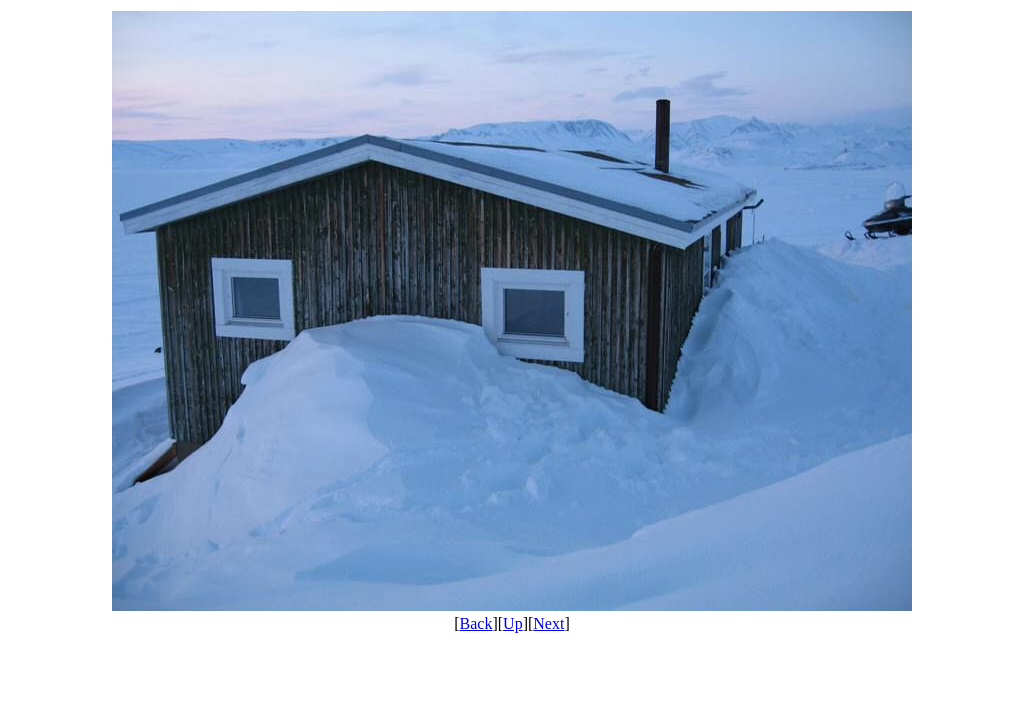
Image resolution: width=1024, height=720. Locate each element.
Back (476, 623)
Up (513, 623)
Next (548, 623)
